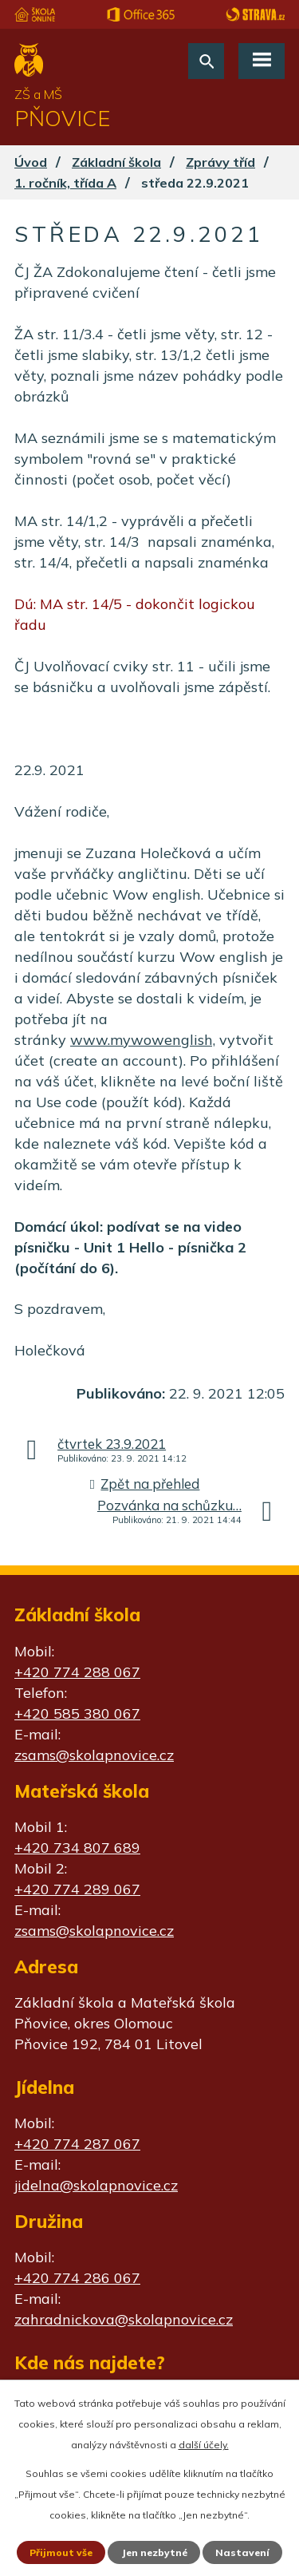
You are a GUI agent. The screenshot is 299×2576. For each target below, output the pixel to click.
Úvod (30, 162)
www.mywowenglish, (142, 1040)
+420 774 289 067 (77, 1889)
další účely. (204, 2445)
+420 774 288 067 (77, 1672)
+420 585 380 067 (77, 1713)
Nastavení (242, 2552)
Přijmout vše (61, 2552)
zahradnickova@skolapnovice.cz (123, 2319)
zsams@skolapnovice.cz (94, 1755)
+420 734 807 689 (77, 1847)
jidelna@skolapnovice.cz (96, 2185)
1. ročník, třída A (65, 183)
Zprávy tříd (220, 162)
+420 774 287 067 (77, 2144)
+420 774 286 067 (77, 2278)
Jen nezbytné (154, 2552)
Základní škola (116, 162)
